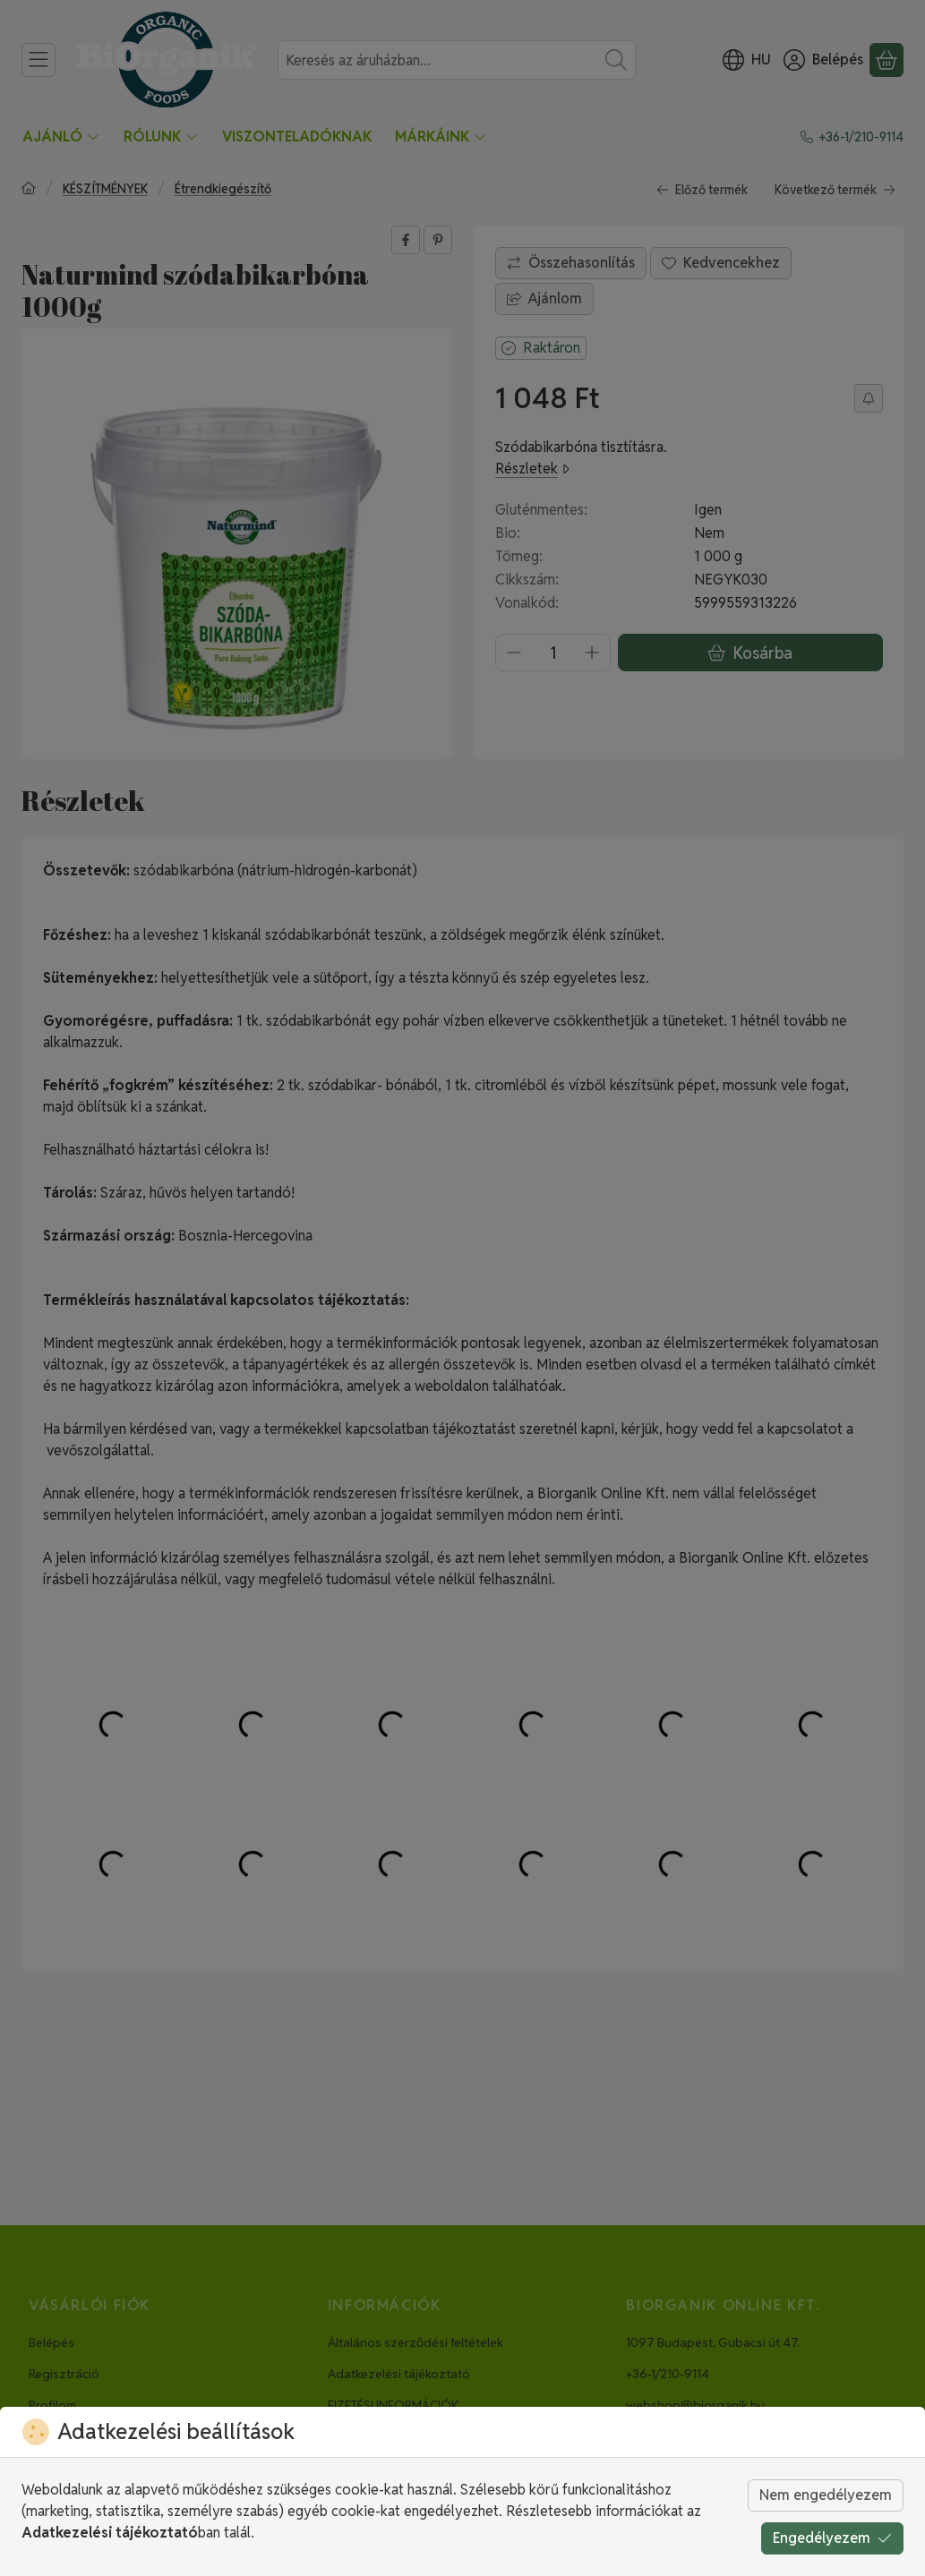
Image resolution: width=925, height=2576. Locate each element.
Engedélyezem (832, 2538)
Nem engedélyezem (825, 2495)
